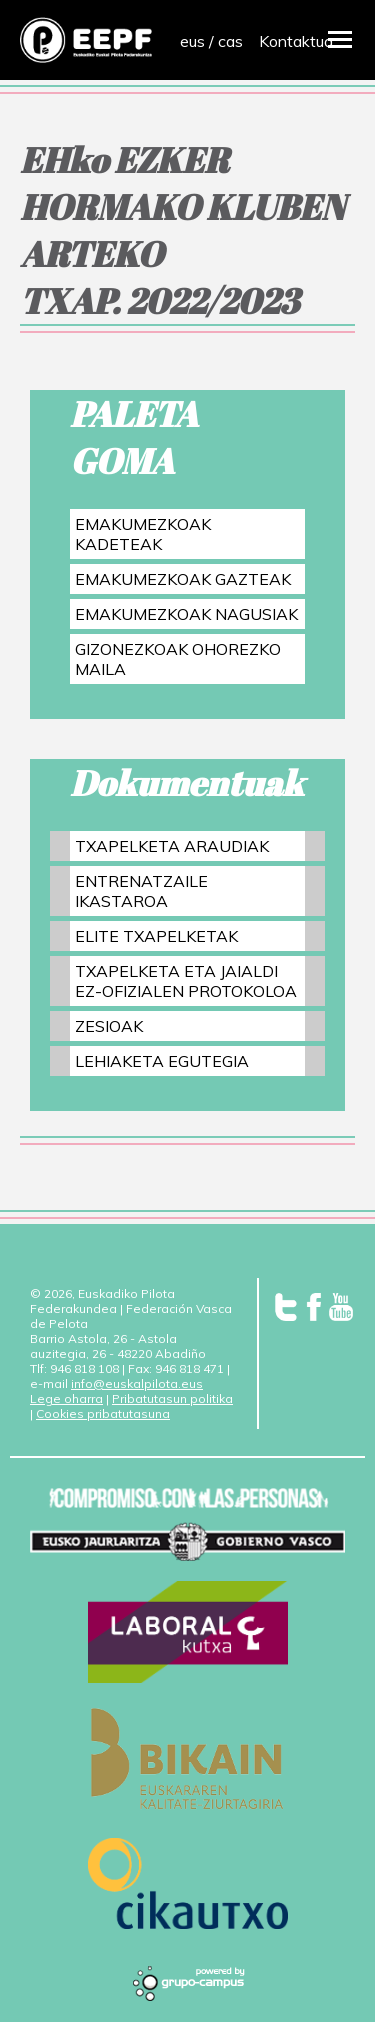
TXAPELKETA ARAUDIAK (172, 846)
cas (230, 41)
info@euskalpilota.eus (137, 1383)
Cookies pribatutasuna (103, 1413)
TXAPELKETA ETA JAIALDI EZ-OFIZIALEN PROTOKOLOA (186, 981)
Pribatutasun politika (172, 1398)
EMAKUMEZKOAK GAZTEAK (183, 579)
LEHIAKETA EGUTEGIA (162, 1061)
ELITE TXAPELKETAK (156, 936)
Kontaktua (296, 41)
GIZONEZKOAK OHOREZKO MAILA (178, 659)
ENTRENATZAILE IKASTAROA (141, 891)
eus (192, 41)
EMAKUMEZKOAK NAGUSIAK (186, 614)
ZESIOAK (109, 1026)
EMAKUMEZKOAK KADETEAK (143, 534)
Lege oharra (66, 1398)
